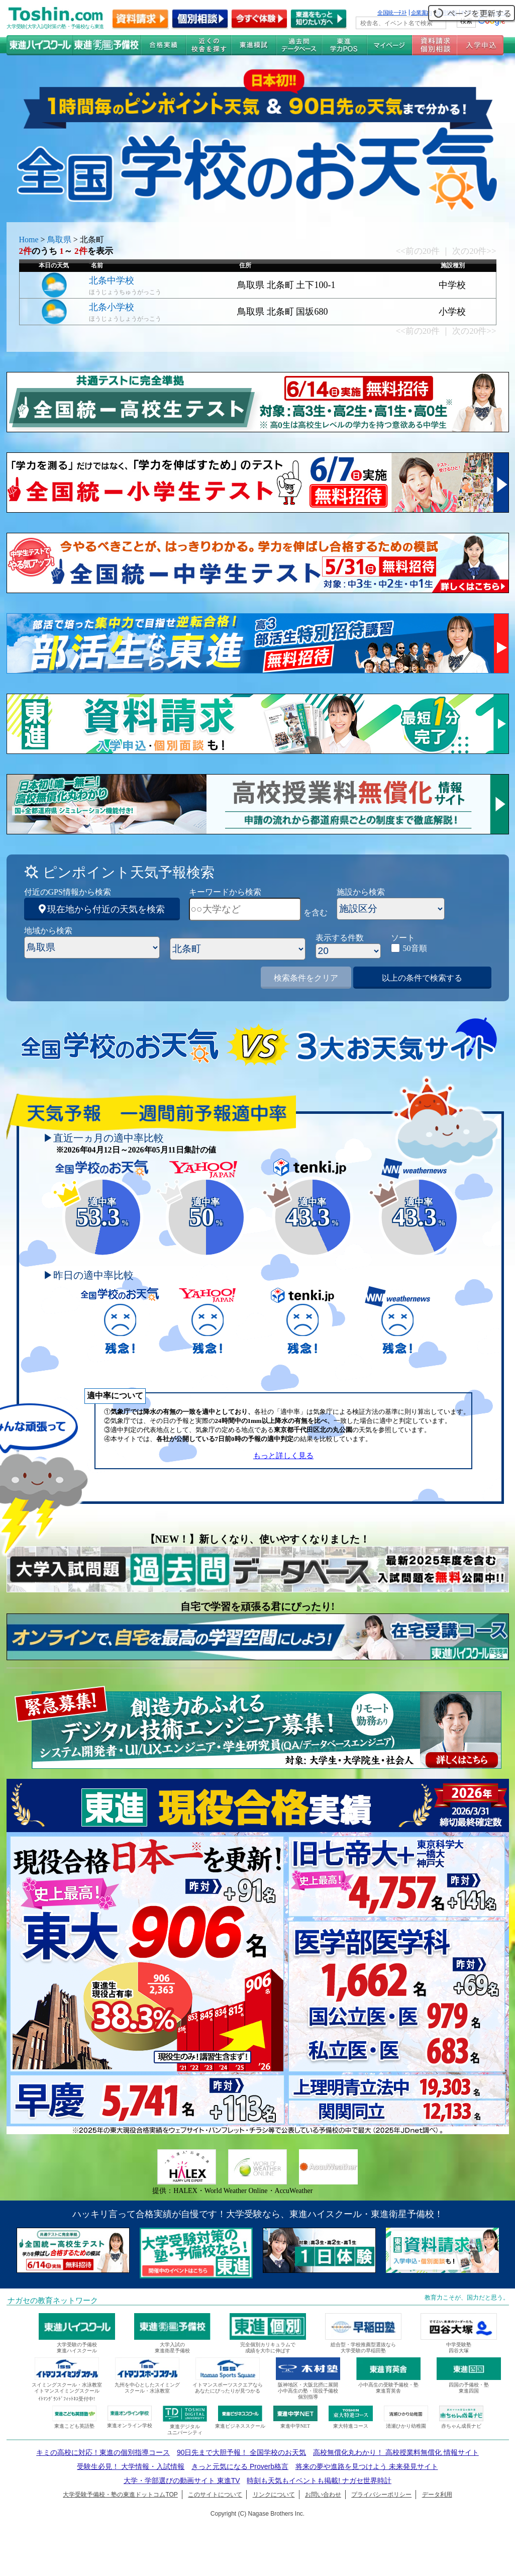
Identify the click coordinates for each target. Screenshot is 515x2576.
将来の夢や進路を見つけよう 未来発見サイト (366, 2466)
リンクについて (274, 2494)
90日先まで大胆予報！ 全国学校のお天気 (241, 2452)
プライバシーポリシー (381, 2494)
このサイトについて (215, 2494)
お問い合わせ (323, 2494)
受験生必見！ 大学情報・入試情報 (130, 2466)
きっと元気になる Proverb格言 (239, 2466)
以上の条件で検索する (422, 978)
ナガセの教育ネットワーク (53, 2301)
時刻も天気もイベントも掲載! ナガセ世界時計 (319, 2480)
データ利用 (437, 2494)
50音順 (415, 948)
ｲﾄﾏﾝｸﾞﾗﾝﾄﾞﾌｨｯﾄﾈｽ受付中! (66, 2399)
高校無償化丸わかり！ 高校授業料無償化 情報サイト (396, 2452)
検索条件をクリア (306, 978)
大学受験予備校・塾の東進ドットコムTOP (120, 2494)
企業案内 (421, 13)
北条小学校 (111, 307)
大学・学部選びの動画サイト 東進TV (182, 2480)
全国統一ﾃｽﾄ (392, 13)
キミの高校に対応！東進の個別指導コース (103, 2452)
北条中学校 (111, 280)
